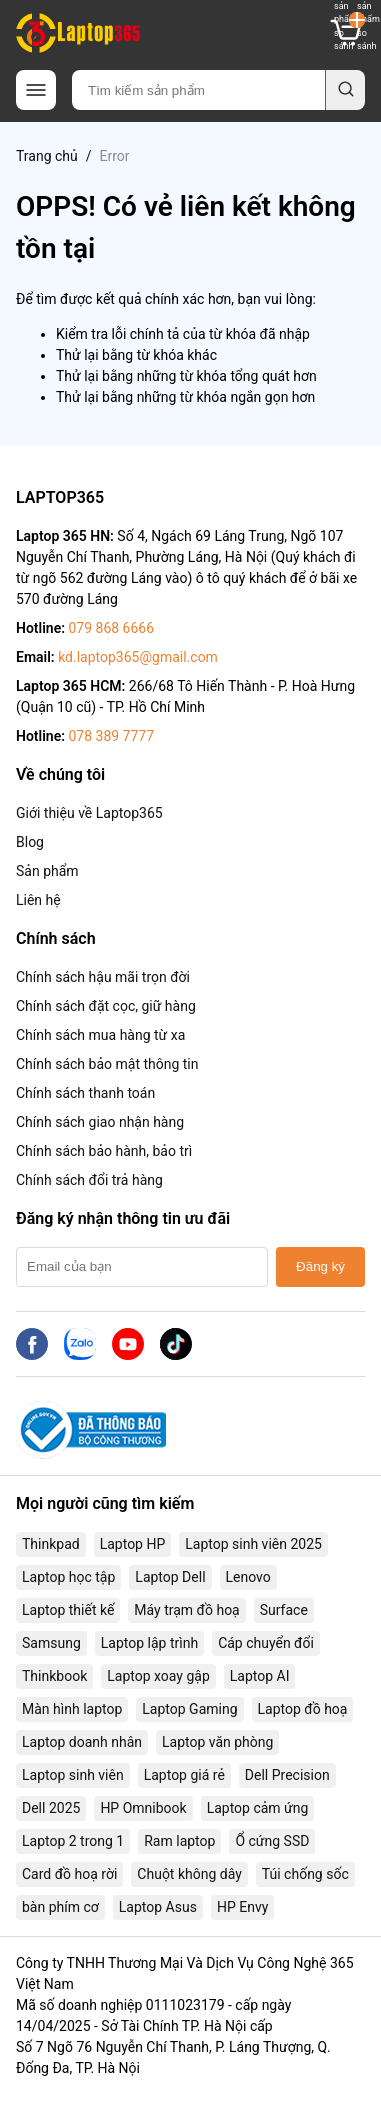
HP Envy (242, 1907)
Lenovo (248, 1577)
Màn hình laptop (72, 1709)
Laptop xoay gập (158, 1676)
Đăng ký (320, 1266)
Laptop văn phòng (217, 1742)
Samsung (51, 1643)
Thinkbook (54, 1676)
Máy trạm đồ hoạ (186, 1610)
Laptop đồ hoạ (303, 1709)
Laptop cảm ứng (258, 1808)
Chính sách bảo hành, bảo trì (104, 1151)
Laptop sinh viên (73, 1775)
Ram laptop (179, 1841)
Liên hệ (38, 900)
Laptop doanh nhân (82, 1742)
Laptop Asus (158, 1907)
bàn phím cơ (60, 1907)
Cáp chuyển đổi (266, 1643)
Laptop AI (260, 1676)
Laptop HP (133, 1544)
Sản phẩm (47, 871)
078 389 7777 (111, 736)
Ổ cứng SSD (272, 1841)
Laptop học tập (68, 1577)
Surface (284, 1610)
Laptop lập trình (149, 1643)
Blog (30, 842)
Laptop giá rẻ (184, 1775)
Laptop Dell (170, 1577)
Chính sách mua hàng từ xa (100, 1035)
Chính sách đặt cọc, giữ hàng (106, 1006)
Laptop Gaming (189, 1709)
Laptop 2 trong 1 (73, 1841)
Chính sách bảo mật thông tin (107, 1064)
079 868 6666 (111, 628)
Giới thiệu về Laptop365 (89, 813)
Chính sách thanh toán (85, 1093)
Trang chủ (47, 156)
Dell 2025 (51, 1808)
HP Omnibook (143, 1808)
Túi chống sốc (305, 1874)
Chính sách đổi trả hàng (89, 1180)
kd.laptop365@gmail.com (138, 657)
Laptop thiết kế (68, 1610)
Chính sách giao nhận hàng (100, 1122)
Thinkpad (51, 1544)
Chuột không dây (189, 1874)
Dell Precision (287, 1775)
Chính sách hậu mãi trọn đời (103, 977)
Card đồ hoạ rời (69, 1874)
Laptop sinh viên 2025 (253, 1544)
